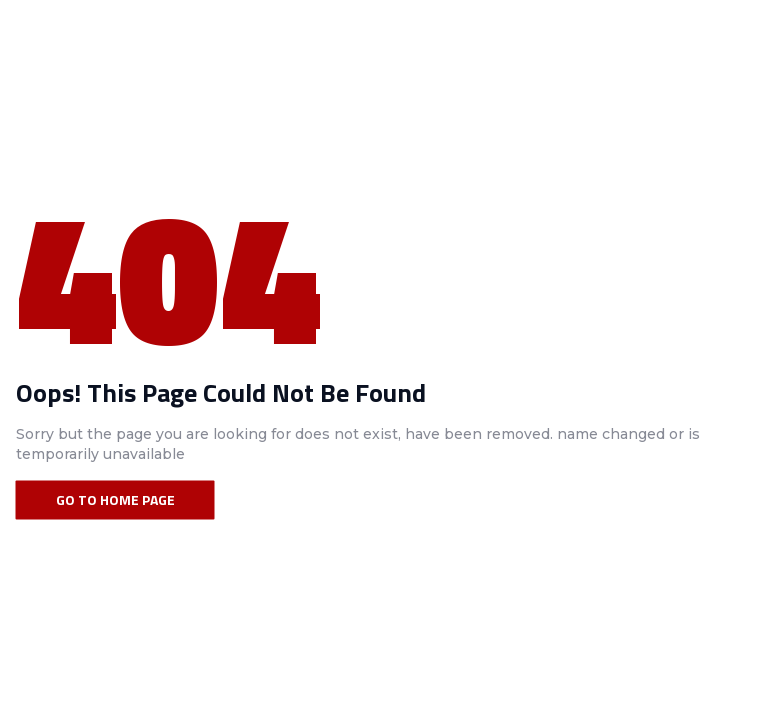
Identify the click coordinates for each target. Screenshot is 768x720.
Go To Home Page (115, 499)
